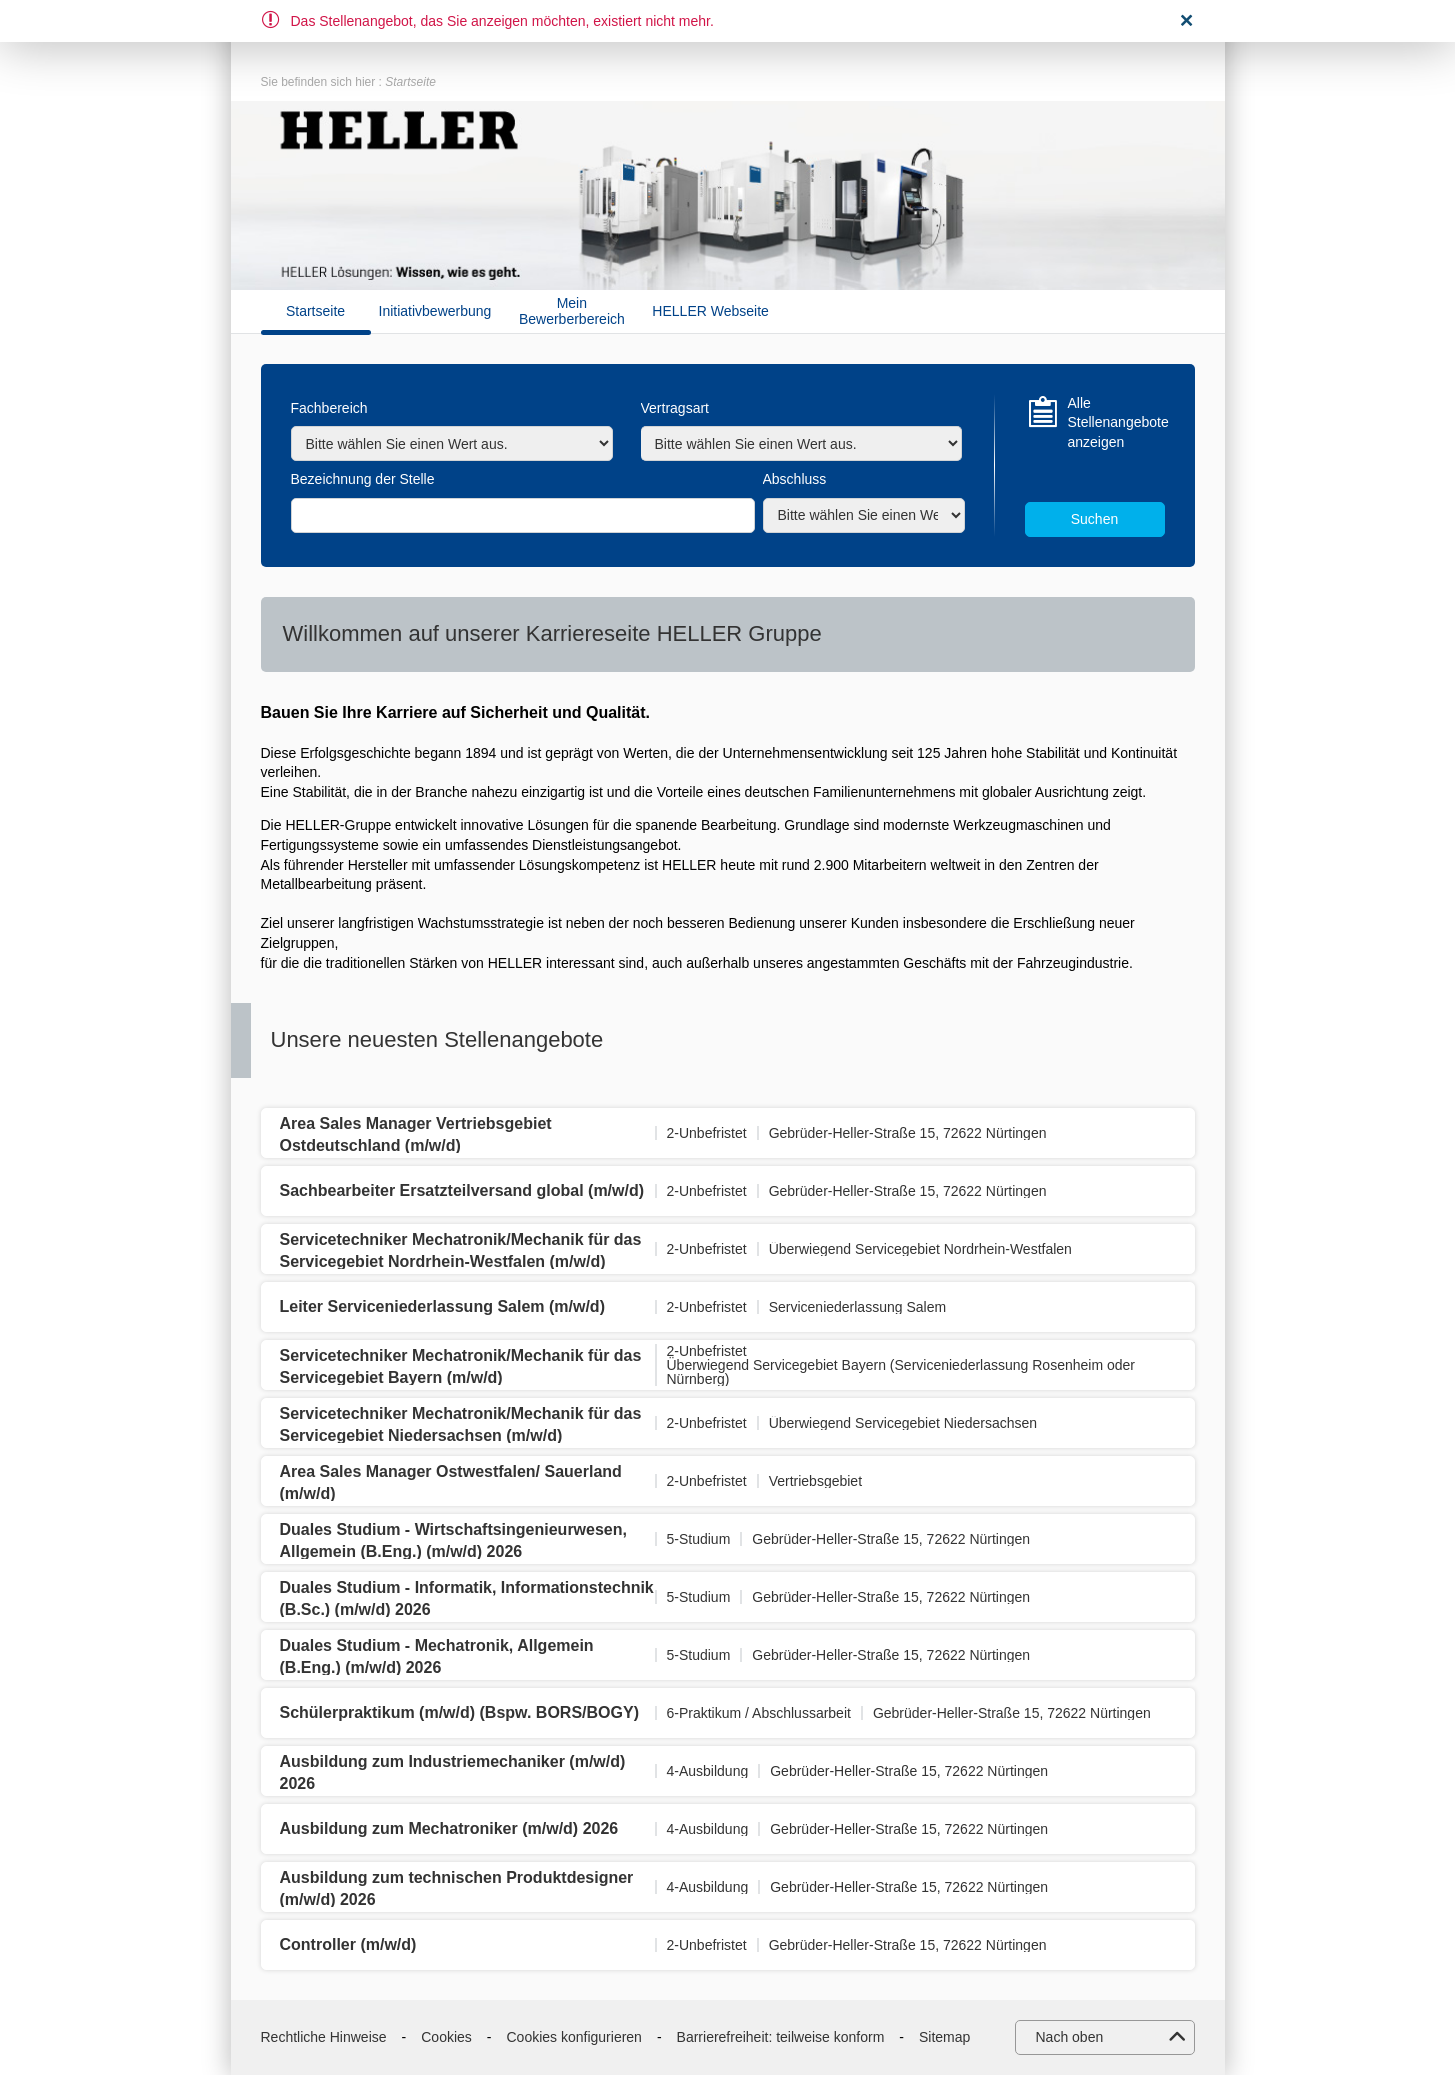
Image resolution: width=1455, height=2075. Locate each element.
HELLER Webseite (710, 311)
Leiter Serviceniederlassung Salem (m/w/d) (442, 1306)
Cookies (446, 2037)
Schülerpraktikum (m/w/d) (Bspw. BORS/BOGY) (459, 1712)
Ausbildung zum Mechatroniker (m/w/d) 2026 (449, 1828)
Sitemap (944, 2037)
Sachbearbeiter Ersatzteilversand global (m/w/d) (462, 1190)
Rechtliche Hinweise (324, 2037)
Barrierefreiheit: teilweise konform (781, 2037)
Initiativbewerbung (435, 311)
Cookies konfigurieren (574, 2037)
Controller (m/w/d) (348, 1944)
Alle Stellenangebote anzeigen (1116, 422)
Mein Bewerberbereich (572, 311)
